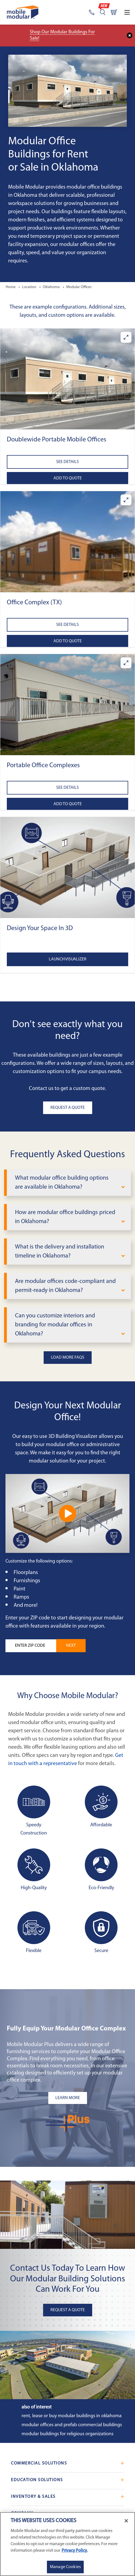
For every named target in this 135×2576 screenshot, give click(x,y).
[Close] (126, 2521)
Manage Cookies (65, 2567)
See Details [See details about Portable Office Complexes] (67, 788)
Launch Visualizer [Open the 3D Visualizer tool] (67, 959)
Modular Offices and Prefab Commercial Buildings (72, 2425)
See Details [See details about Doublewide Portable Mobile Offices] (67, 462)
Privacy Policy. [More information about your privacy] (75, 2550)
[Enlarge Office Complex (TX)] (126, 499)
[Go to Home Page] (22, 12)
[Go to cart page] (114, 12)
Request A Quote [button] (67, 1108)
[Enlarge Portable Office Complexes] (126, 662)
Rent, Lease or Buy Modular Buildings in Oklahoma (72, 2416)
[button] (67, 379)
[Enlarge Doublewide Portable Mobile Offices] (126, 337)
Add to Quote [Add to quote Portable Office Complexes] (67, 804)
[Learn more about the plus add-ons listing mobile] (67, 2098)
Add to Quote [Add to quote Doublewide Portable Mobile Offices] (67, 478)
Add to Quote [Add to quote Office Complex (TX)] (67, 641)
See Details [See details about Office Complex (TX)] (67, 625)
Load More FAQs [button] (67, 1357)
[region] (67, 2544)
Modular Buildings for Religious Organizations (67, 2434)
